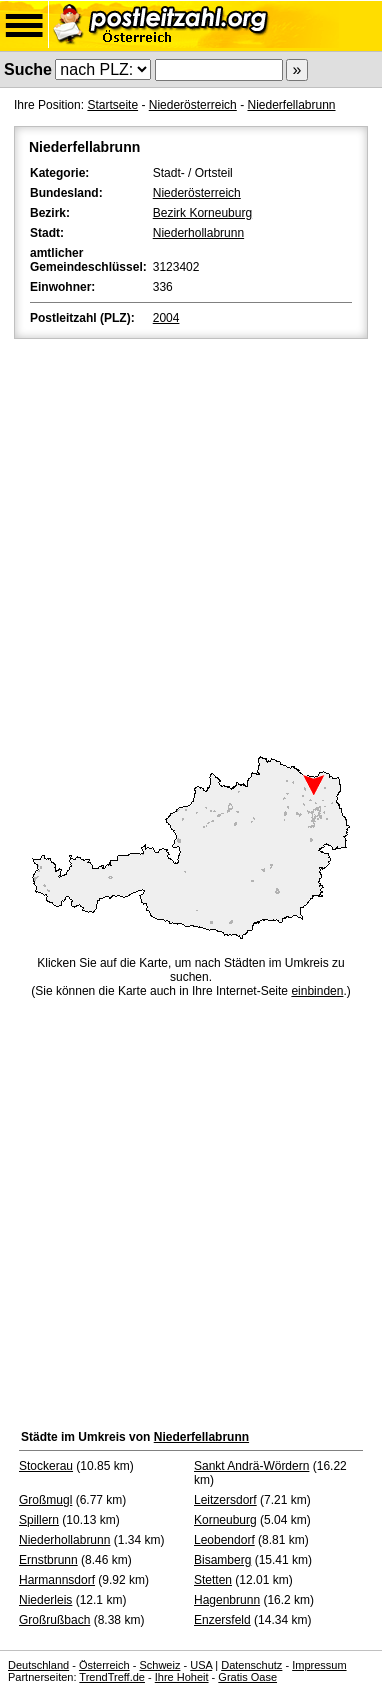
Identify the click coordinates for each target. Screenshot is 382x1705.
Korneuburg (225, 1520)
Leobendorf (224, 1540)
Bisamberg (222, 1560)
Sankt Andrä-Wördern (251, 1466)
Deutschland (38, 1665)
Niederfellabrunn (291, 105)
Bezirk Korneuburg (202, 213)
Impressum (319, 1665)
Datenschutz (251, 1665)
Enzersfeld (222, 1620)
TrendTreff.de (112, 1677)
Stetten (213, 1580)
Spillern (39, 1520)
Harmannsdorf (57, 1580)
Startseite (112, 105)
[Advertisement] (191, 544)
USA (201, 1665)
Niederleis (45, 1600)
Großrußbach (54, 1620)
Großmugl (45, 1500)
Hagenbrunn (227, 1600)
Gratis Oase (247, 1677)
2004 (166, 318)
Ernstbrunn (48, 1560)
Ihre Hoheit (182, 1677)
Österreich (104, 1665)
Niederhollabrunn (198, 233)
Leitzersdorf (225, 1500)
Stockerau (46, 1466)
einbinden (317, 991)
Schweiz (159, 1665)
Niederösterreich (193, 105)
